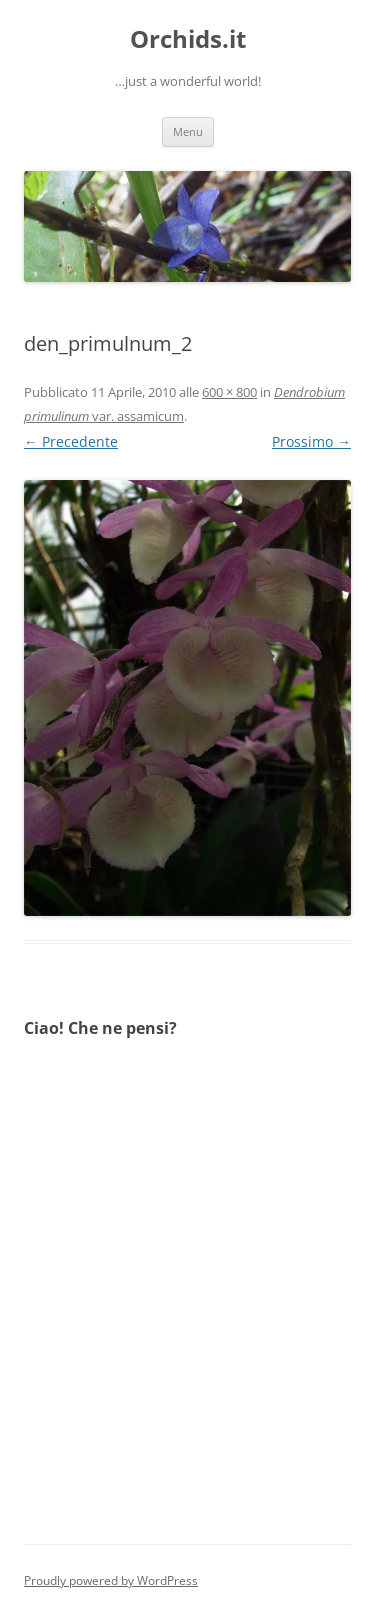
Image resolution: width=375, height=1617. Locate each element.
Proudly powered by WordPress (111, 1580)
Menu (188, 131)
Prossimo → (311, 441)
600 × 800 (229, 392)
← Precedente (71, 441)
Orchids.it (188, 39)
